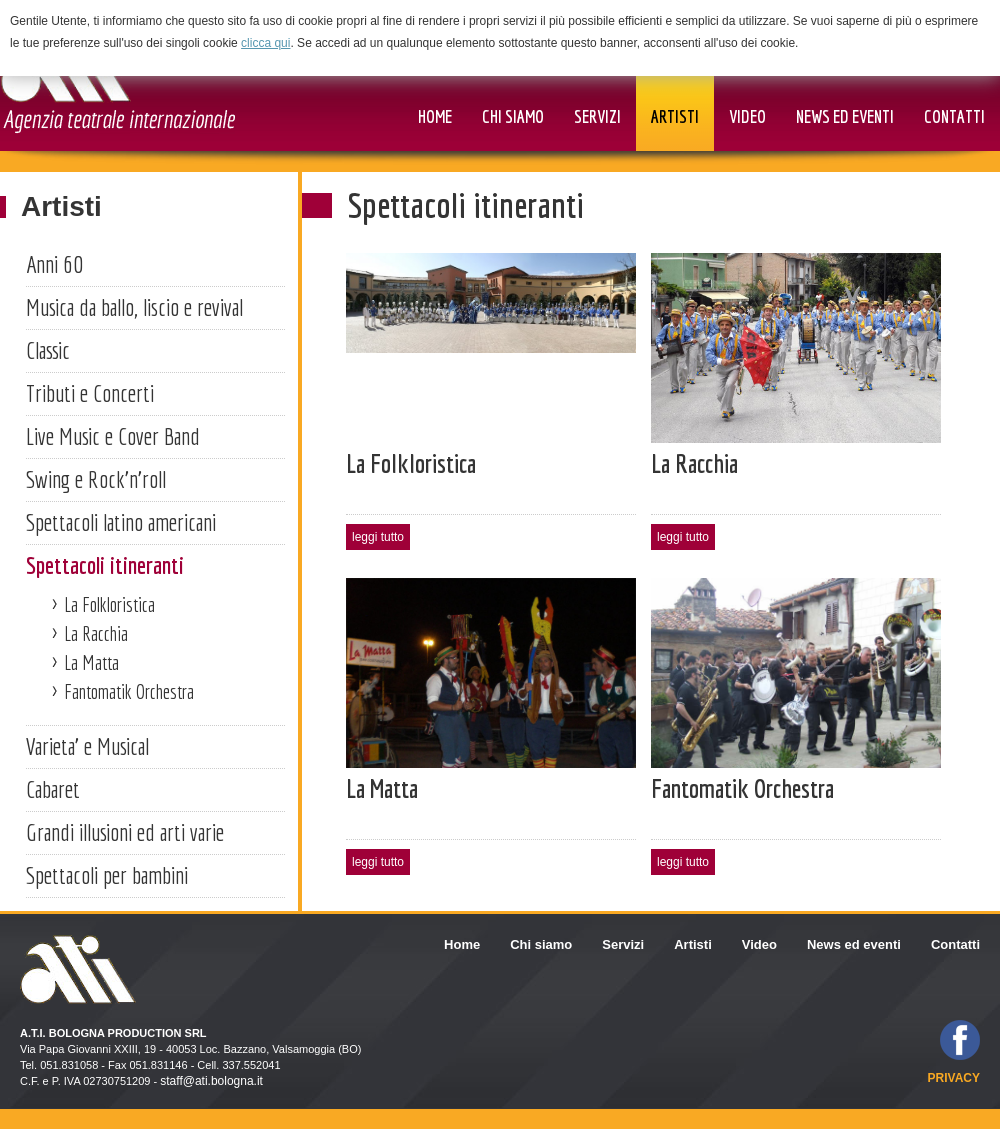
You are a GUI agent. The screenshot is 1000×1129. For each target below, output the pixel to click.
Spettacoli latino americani (121, 522)
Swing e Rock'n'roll (96, 479)
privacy (954, 1078)
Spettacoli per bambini (107, 875)
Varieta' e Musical (87, 746)
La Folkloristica (109, 604)
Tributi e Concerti (90, 393)
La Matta (91, 662)
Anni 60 (54, 264)
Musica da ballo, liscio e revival (134, 307)
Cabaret (53, 789)
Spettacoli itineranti (105, 565)
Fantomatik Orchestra (129, 691)
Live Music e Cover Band (113, 436)
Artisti (61, 206)
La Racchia (96, 633)
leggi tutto (378, 537)
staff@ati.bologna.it (211, 1081)
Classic (48, 350)
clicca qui (265, 43)
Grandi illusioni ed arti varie (125, 832)
